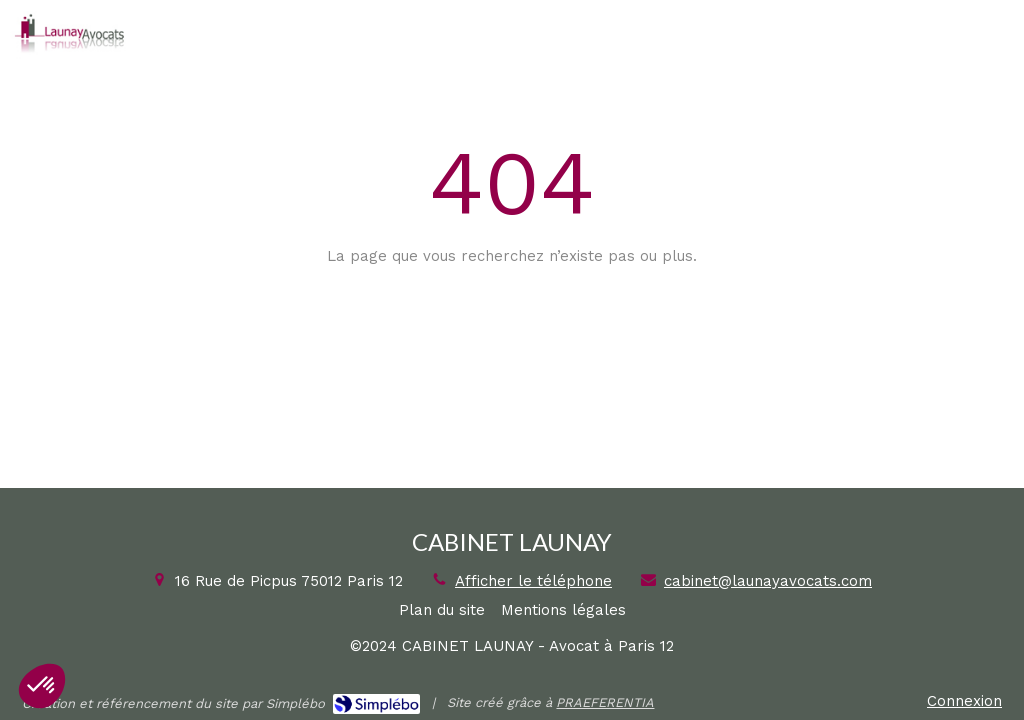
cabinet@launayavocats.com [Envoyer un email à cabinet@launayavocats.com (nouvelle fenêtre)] (768, 581)
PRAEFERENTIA (605, 702)
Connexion (964, 701)
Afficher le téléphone (533, 581)
